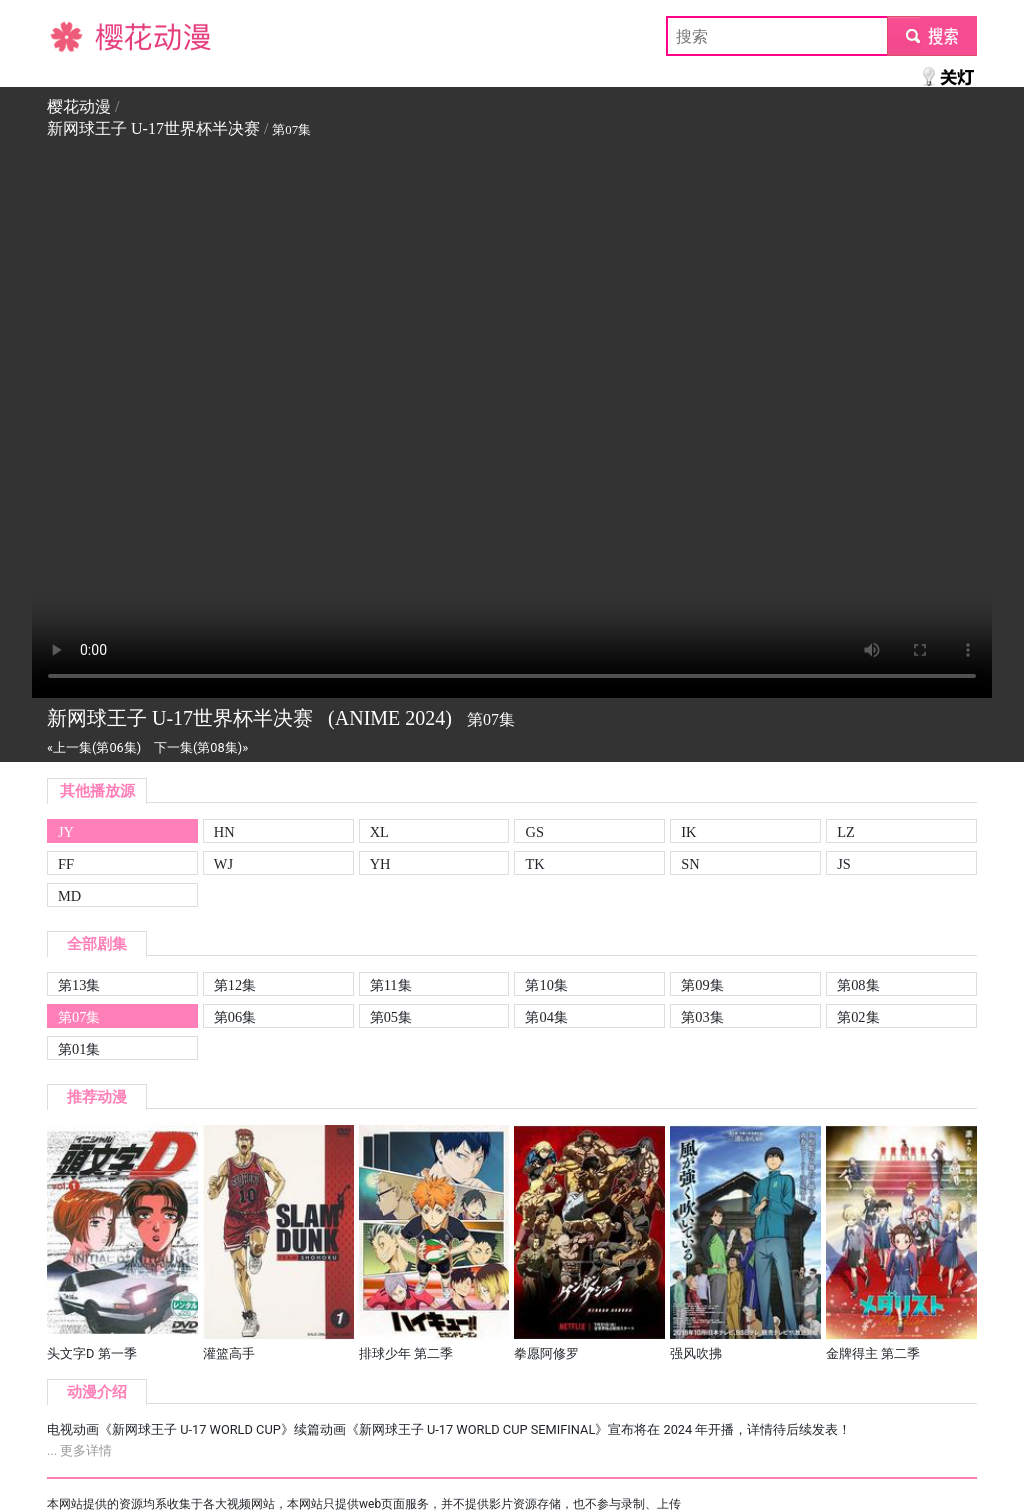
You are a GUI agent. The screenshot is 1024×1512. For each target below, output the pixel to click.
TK (534, 864)
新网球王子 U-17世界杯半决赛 (153, 128)
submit (931, 35)
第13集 (79, 985)
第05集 (391, 1017)
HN (224, 832)
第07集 (79, 1017)
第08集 (858, 985)
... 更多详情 (79, 1450)
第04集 (546, 1017)
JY (66, 832)
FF (66, 864)
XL (379, 832)
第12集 (235, 985)
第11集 (391, 985)
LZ (846, 832)
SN (690, 864)
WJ (223, 864)
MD (69, 896)
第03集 (702, 1017)
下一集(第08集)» (201, 747)
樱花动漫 (79, 35)
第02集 (858, 1017)
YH (380, 864)
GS (534, 832)
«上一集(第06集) (94, 747)
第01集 (79, 1049)
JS (844, 864)
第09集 (702, 985)
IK (688, 832)
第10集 (546, 985)
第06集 (235, 1017)
